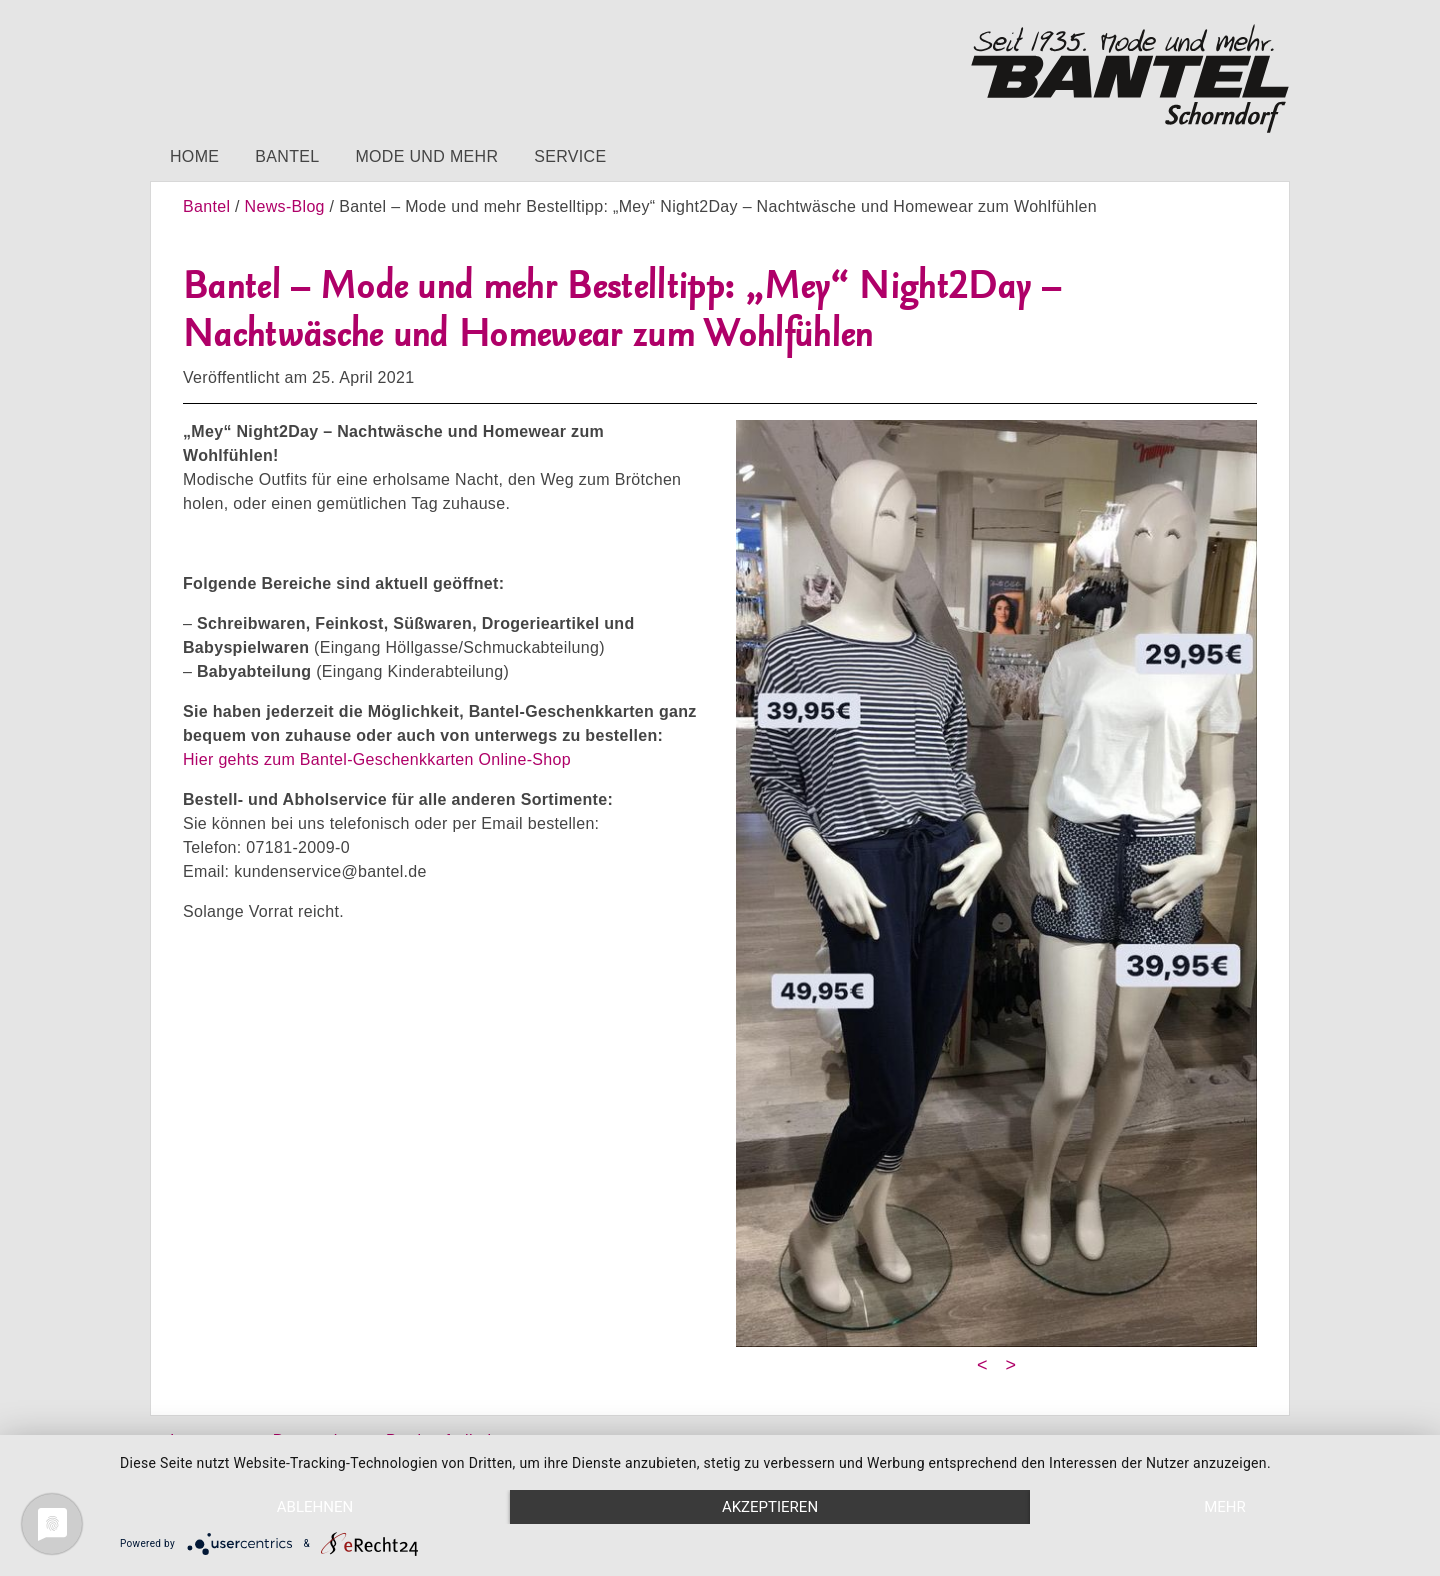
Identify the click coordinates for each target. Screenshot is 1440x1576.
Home (194, 156)
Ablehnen (315, 1507)
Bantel (287, 156)
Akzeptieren (770, 1507)
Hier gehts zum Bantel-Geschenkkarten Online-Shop (377, 759)
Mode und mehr (426, 156)
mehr (1225, 1507)
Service (570, 156)
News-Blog (285, 206)
